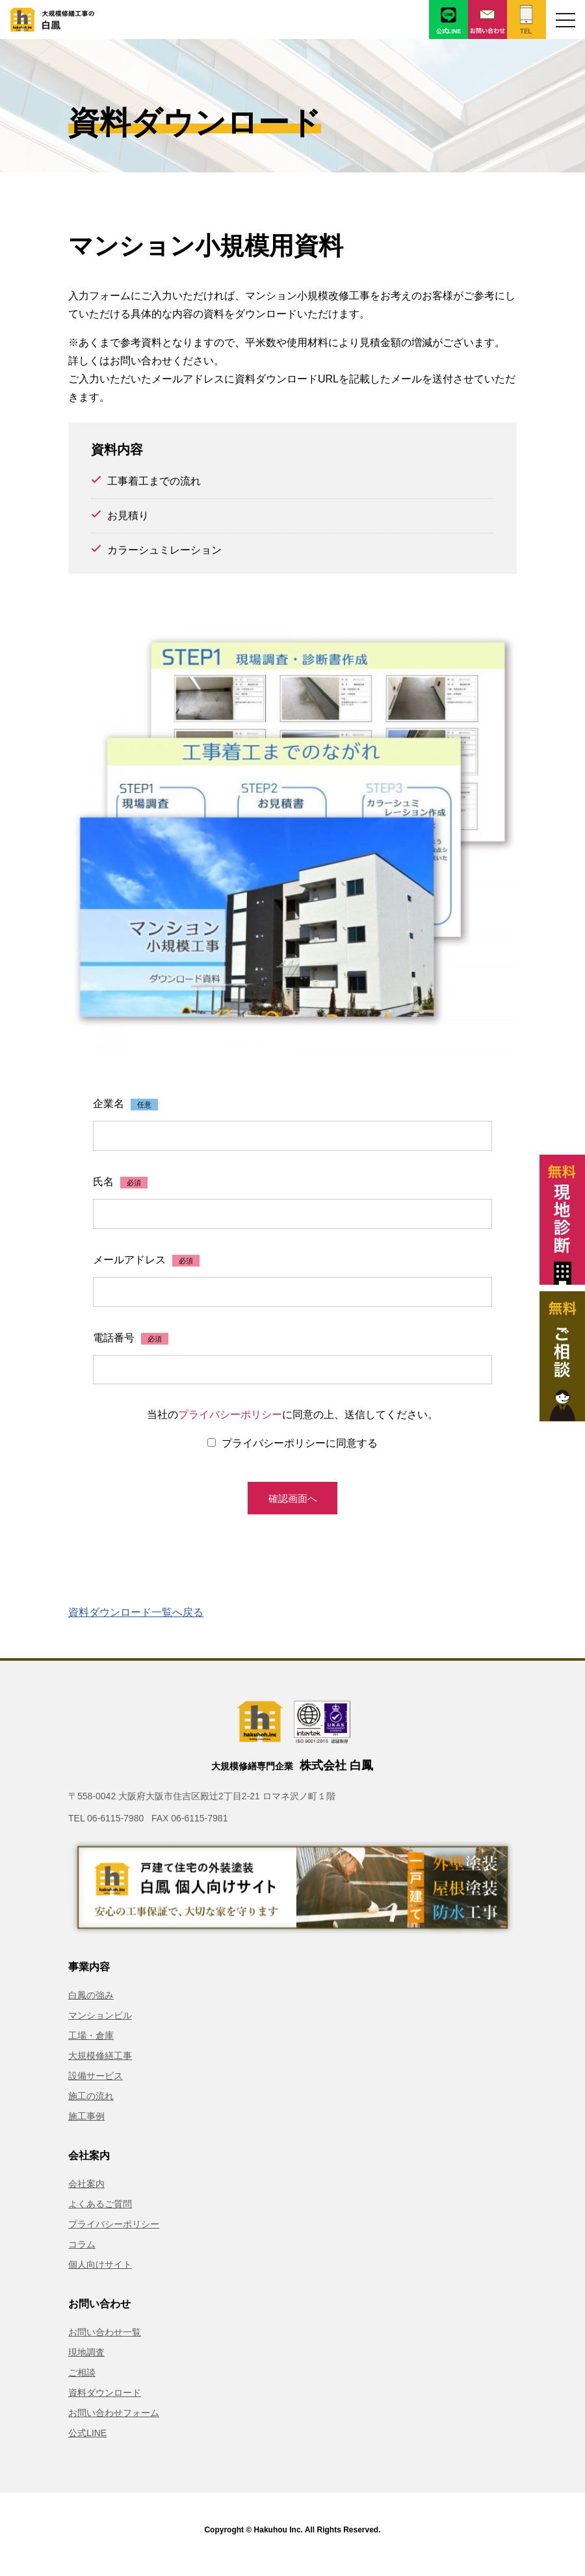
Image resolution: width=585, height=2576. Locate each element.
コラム (82, 2252)
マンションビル (100, 2024)
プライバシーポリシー (230, 1418)
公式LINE (87, 2441)
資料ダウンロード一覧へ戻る (135, 1621)
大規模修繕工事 (100, 2064)
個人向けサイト (100, 2273)
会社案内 (86, 2192)
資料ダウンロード (104, 2401)
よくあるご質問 (100, 2212)
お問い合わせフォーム (113, 2421)
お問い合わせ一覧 (104, 2340)
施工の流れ (91, 2104)
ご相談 (82, 2381)
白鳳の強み (91, 2003)
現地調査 (86, 2360)
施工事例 (86, 2124)
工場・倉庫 (91, 2044)
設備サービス (95, 2084)
